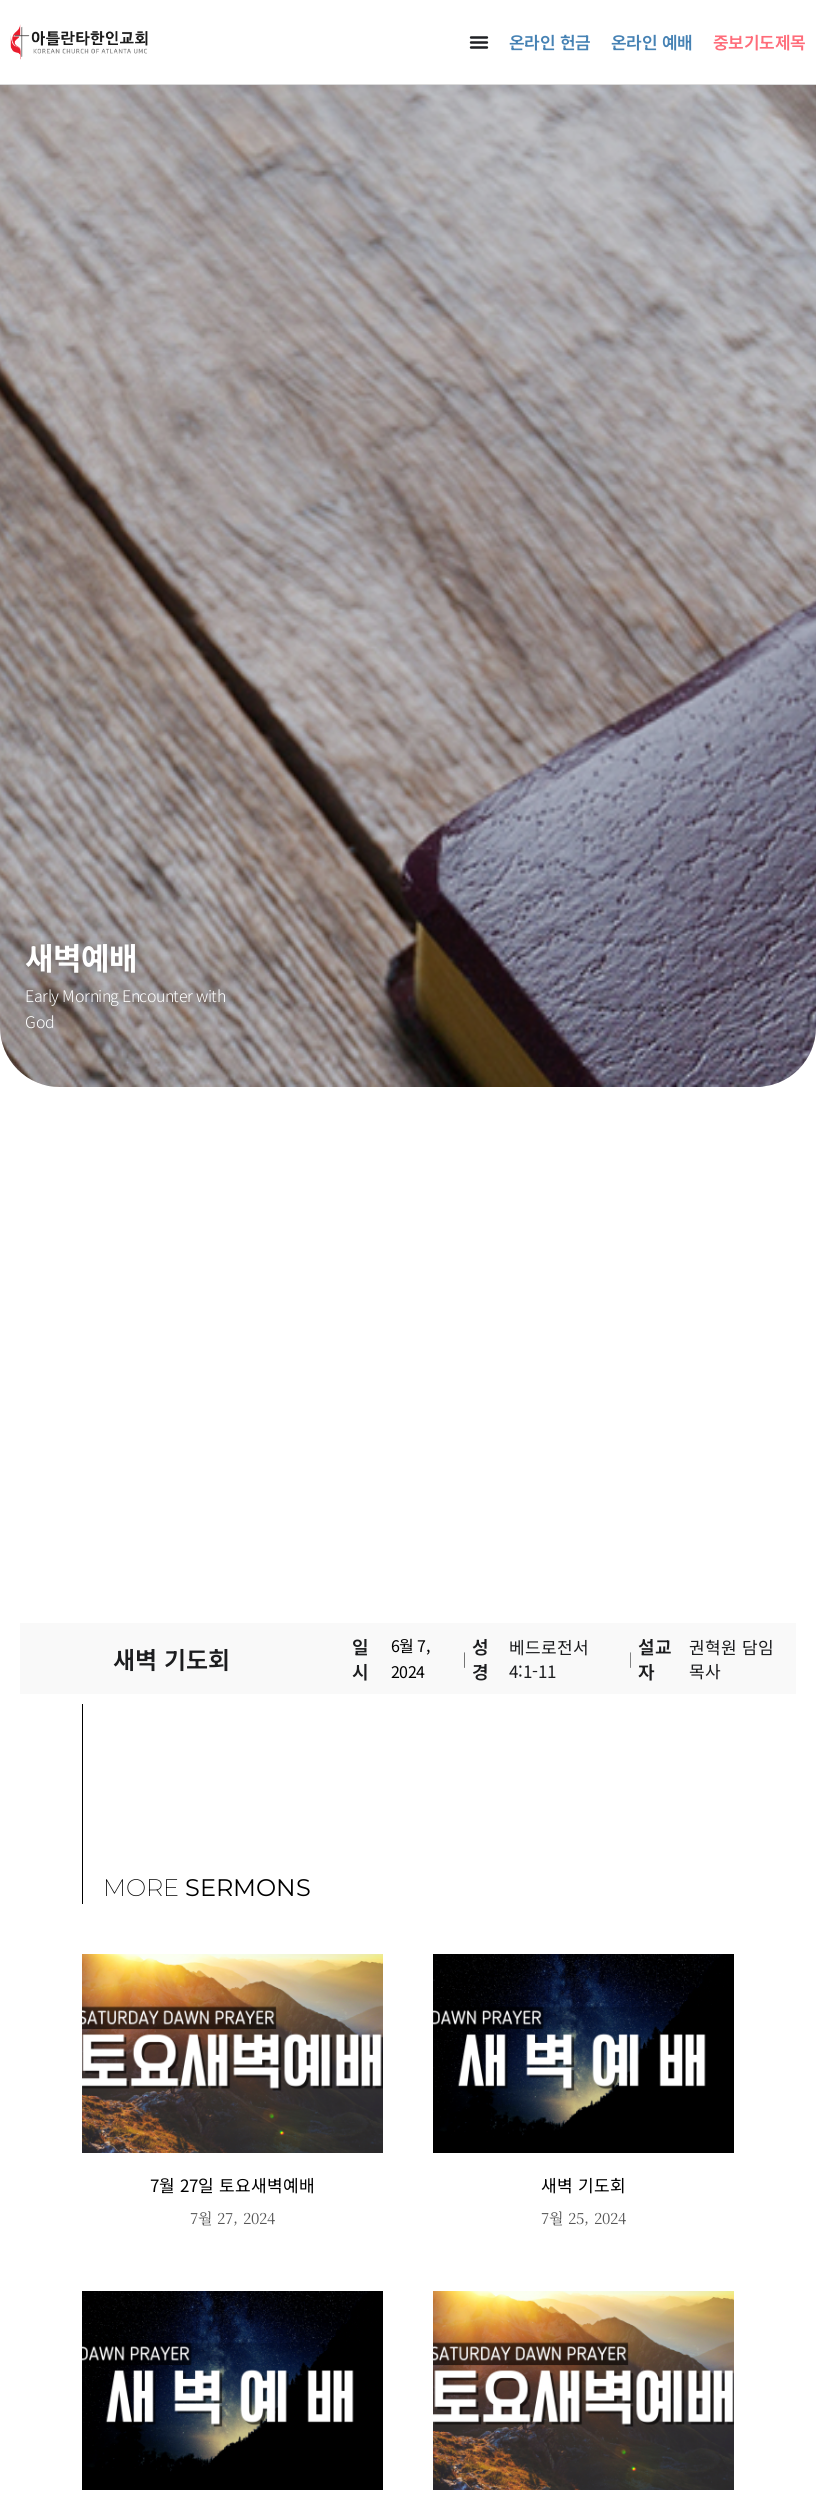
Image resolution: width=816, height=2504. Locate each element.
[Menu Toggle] (479, 42)
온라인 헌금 (550, 41)
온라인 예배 (652, 41)
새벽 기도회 (583, 2184)
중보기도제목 (759, 41)
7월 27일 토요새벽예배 (232, 2184)
